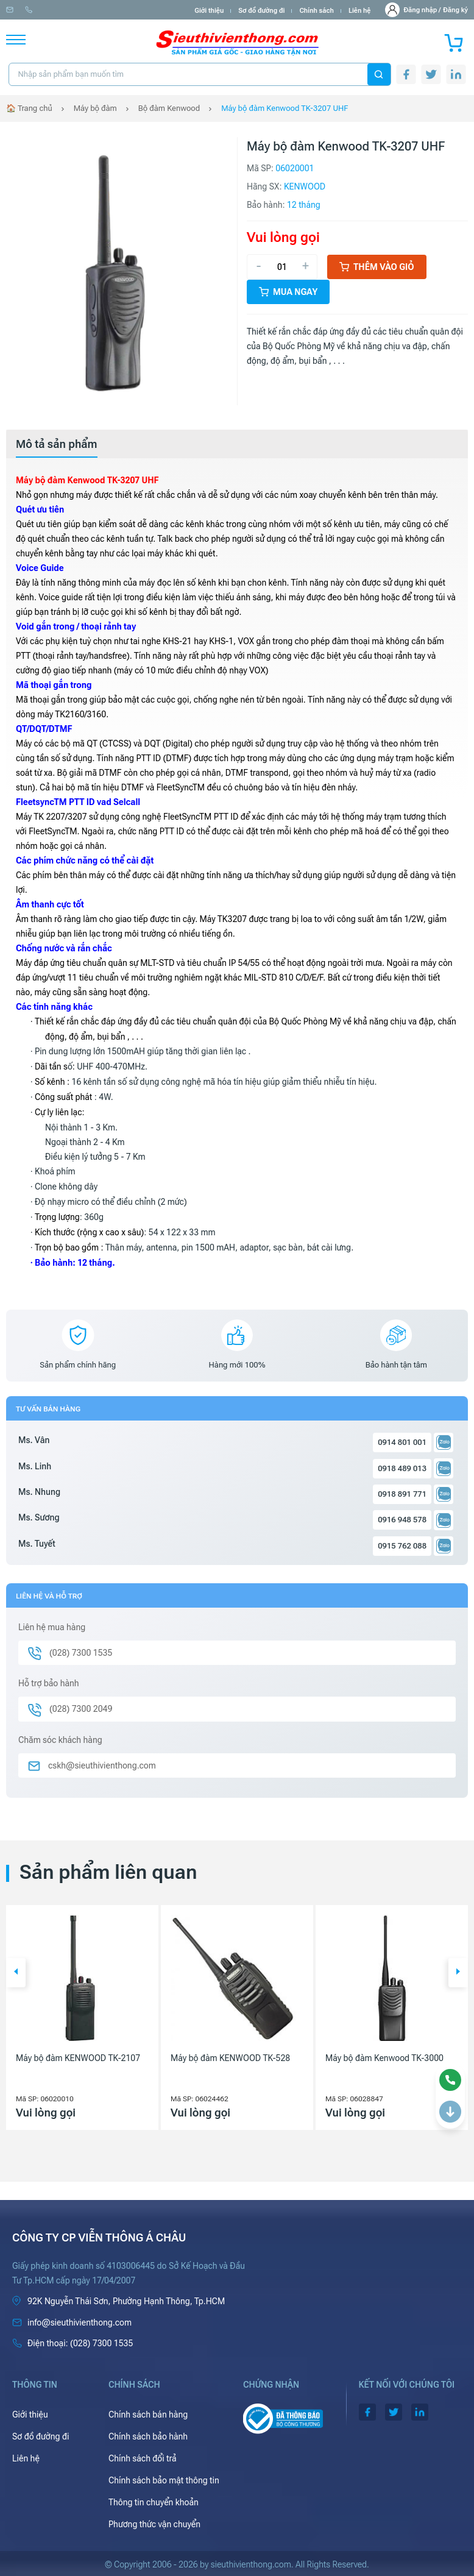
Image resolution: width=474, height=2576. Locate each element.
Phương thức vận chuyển (154, 2524)
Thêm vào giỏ (376, 267)
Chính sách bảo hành (148, 2436)
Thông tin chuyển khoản (153, 2502)
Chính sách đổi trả (142, 2458)
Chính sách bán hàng (148, 2414)
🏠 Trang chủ (29, 108)
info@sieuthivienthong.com (54, 10)
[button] (16, 1972)
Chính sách (316, 11)
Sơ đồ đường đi (261, 11)
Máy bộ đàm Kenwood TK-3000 (384, 2058)
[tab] (56, 444)
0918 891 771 (402, 1494)
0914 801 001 (402, 1442)
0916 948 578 (402, 1519)
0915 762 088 (402, 1545)
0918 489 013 (402, 1468)
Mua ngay (288, 292)
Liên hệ (359, 11)
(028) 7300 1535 (141, 10)
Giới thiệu (209, 11)
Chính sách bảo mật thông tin (163, 2480)
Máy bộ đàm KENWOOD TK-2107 (78, 2058)
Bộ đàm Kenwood (169, 108)
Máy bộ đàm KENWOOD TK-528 (230, 2058)
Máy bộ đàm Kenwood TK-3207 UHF (284, 108)
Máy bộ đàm (95, 108)
